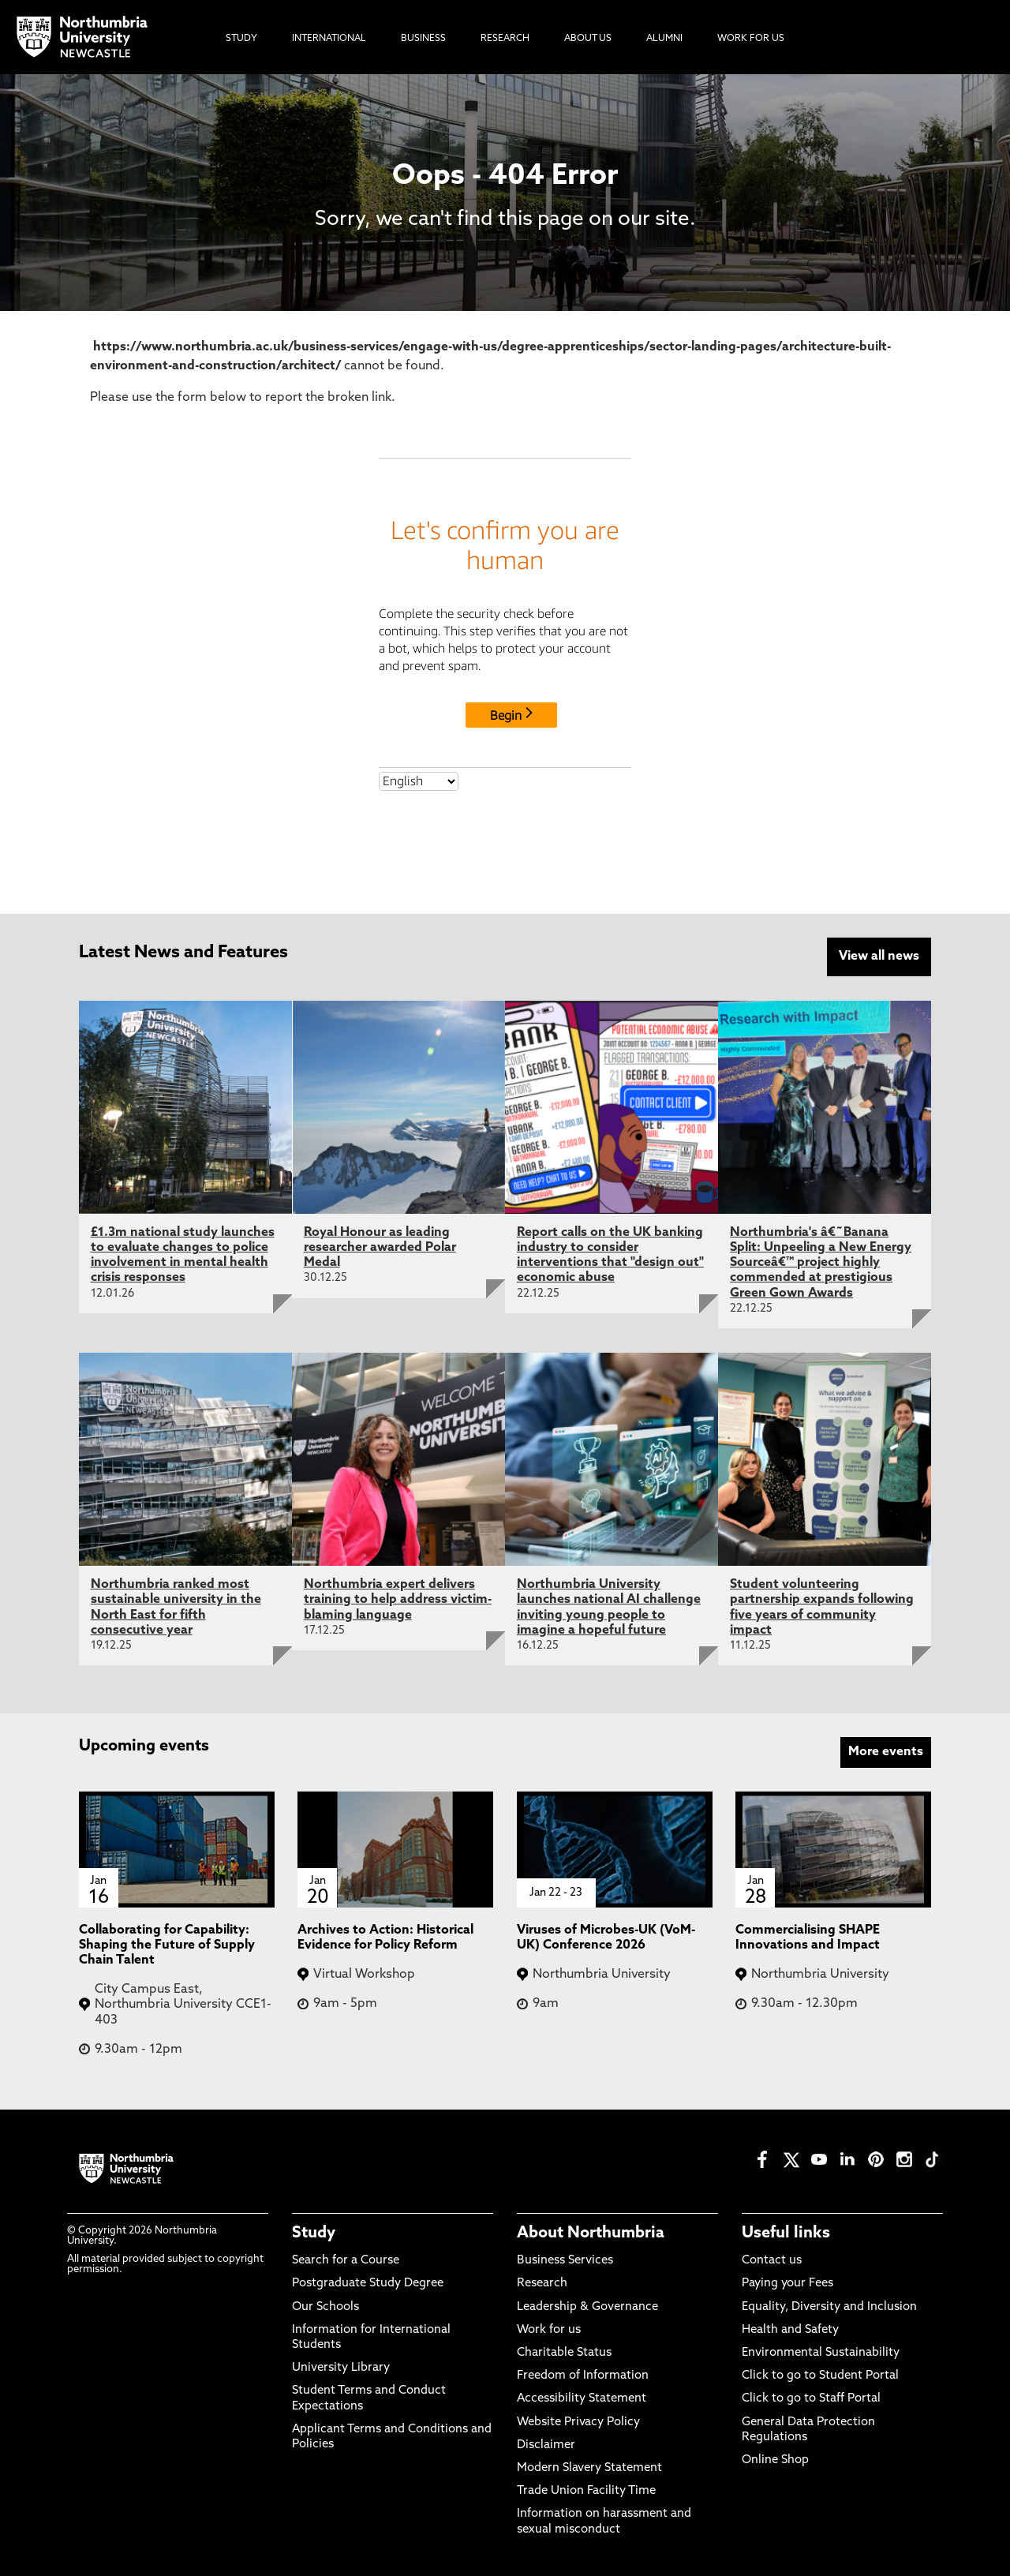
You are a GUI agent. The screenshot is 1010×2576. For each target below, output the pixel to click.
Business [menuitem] (423, 38)
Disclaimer (546, 2445)
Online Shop (775, 2460)
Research (542, 2284)
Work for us (549, 2330)
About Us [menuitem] (588, 38)
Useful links (786, 2233)
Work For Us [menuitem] (750, 38)
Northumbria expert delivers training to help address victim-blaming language (398, 1599)
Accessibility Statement (581, 2399)
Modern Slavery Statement (589, 2468)
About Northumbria (590, 2233)
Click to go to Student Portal (820, 2376)
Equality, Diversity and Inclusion (829, 2306)
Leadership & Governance (587, 2306)
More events (885, 1752)
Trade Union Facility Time (586, 2491)
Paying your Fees (787, 2284)
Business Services (565, 2261)
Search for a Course (345, 2261)
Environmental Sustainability (821, 2353)
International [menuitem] (329, 38)
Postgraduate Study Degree (367, 2284)
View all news (879, 956)
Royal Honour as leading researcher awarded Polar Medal (380, 1247)
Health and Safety (790, 2330)
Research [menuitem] (505, 38)
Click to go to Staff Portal (811, 2399)
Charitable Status (564, 2353)
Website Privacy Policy (578, 2422)
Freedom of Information (583, 2376)
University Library (341, 2368)
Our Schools (325, 2306)
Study (313, 2233)
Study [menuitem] (241, 38)
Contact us (772, 2261)
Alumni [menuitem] (664, 38)
